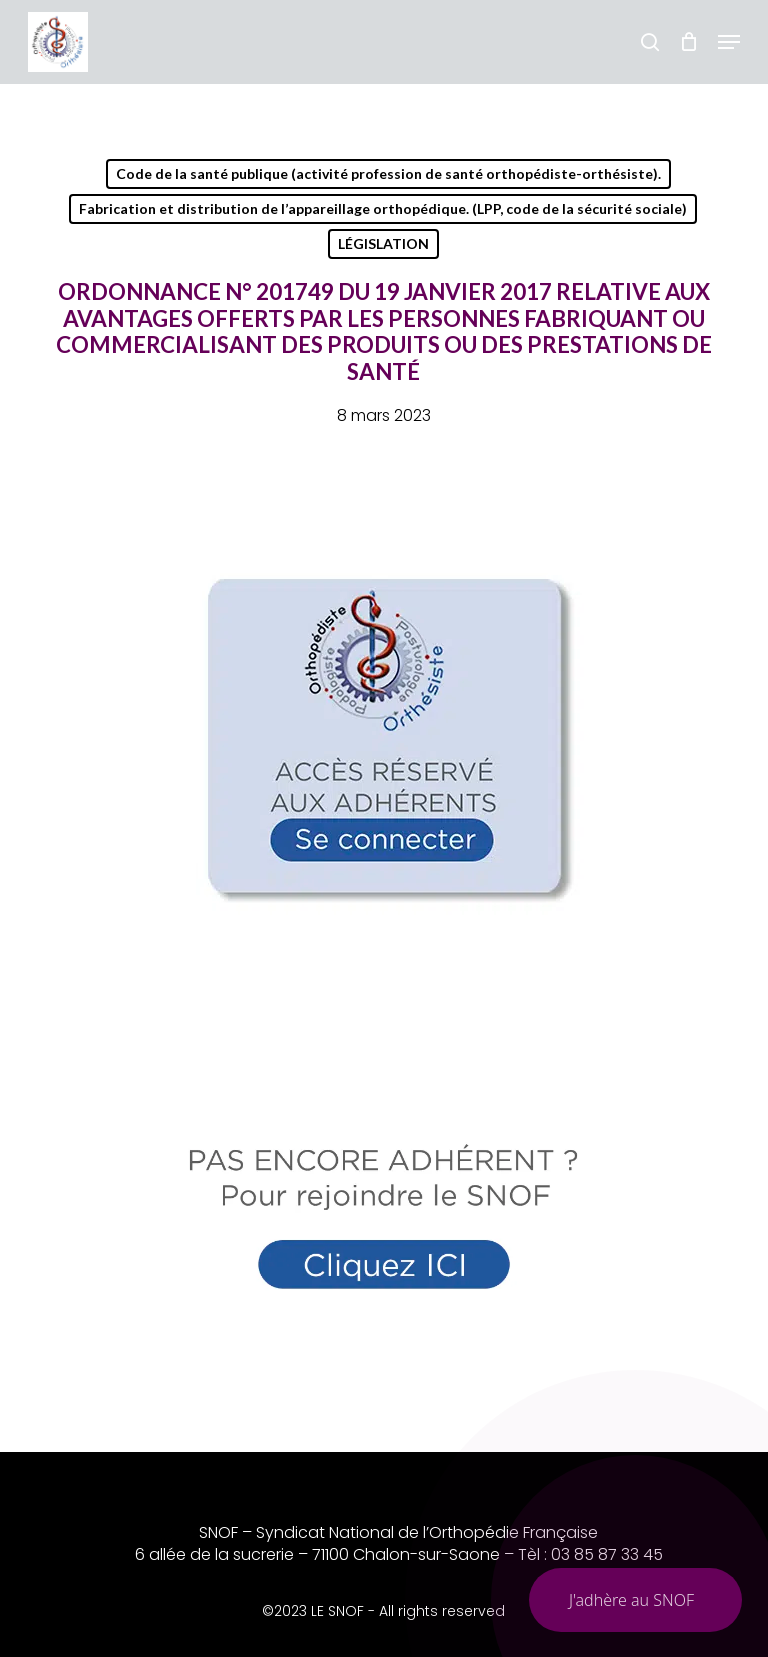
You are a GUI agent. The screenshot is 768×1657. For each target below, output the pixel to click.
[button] (729, 42)
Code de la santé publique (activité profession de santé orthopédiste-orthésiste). (388, 173)
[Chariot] (688, 42)
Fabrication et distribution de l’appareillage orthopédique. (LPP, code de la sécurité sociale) (383, 208)
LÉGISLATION (383, 243)
